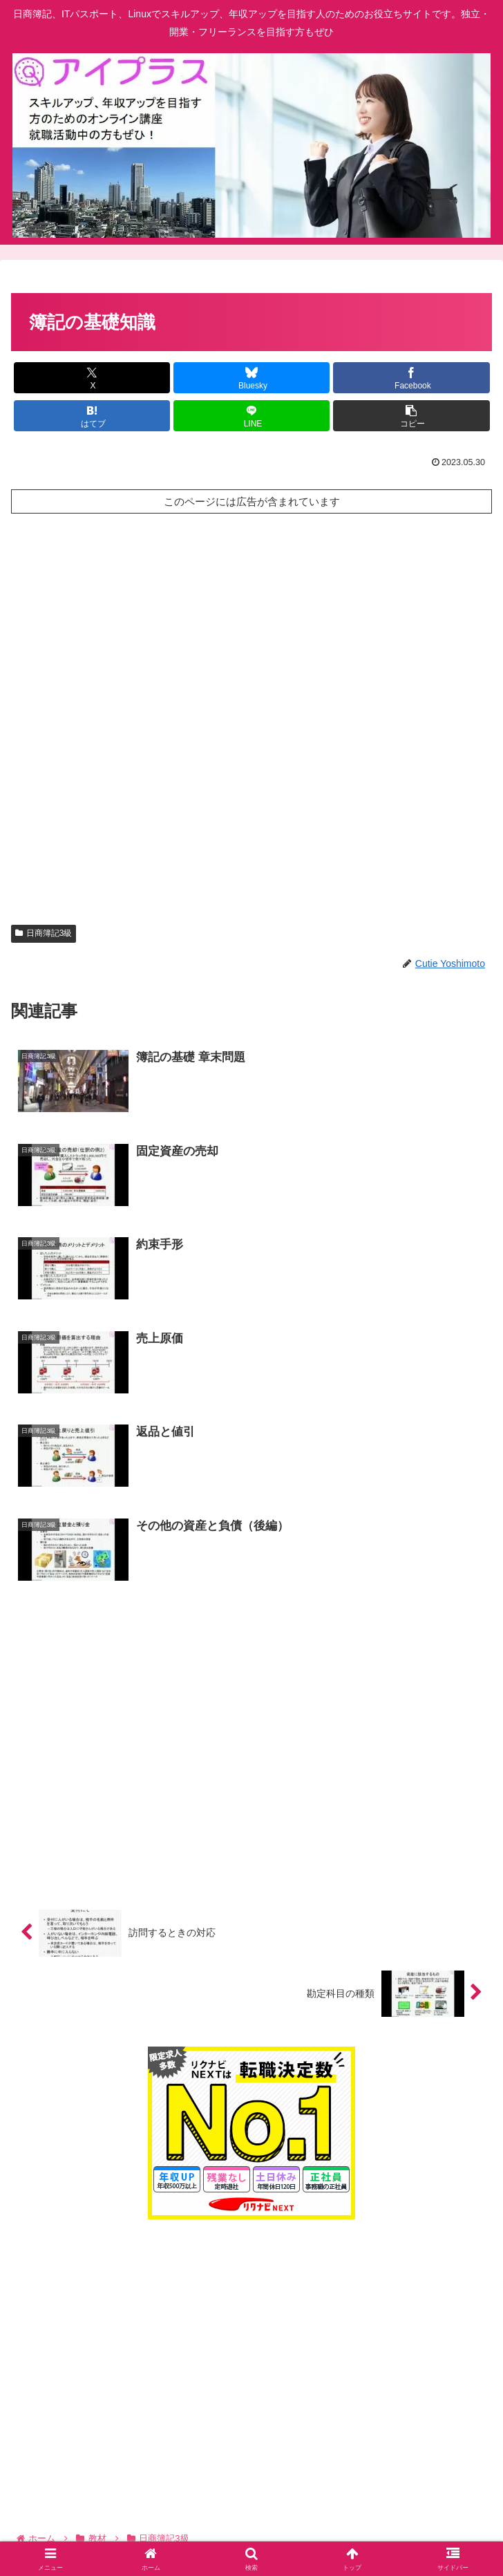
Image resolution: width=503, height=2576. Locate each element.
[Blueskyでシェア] (251, 377)
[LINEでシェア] (251, 415)
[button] (411, 415)
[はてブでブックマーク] (92, 415)
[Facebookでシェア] (411, 377)
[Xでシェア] (92, 377)
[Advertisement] (251, 570)
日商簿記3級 (43, 933)
